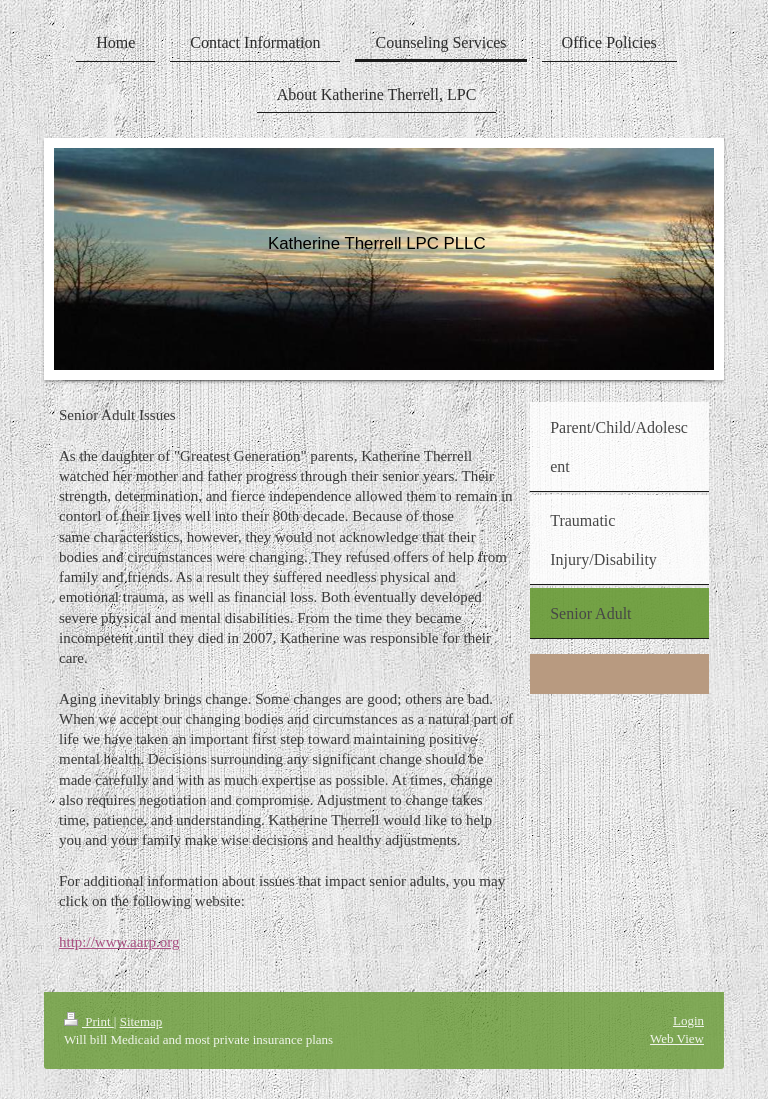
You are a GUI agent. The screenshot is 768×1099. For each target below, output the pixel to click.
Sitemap (141, 1021)
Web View (677, 1038)
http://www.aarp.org (119, 942)
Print (89, 1021)
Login (688, 1020)
